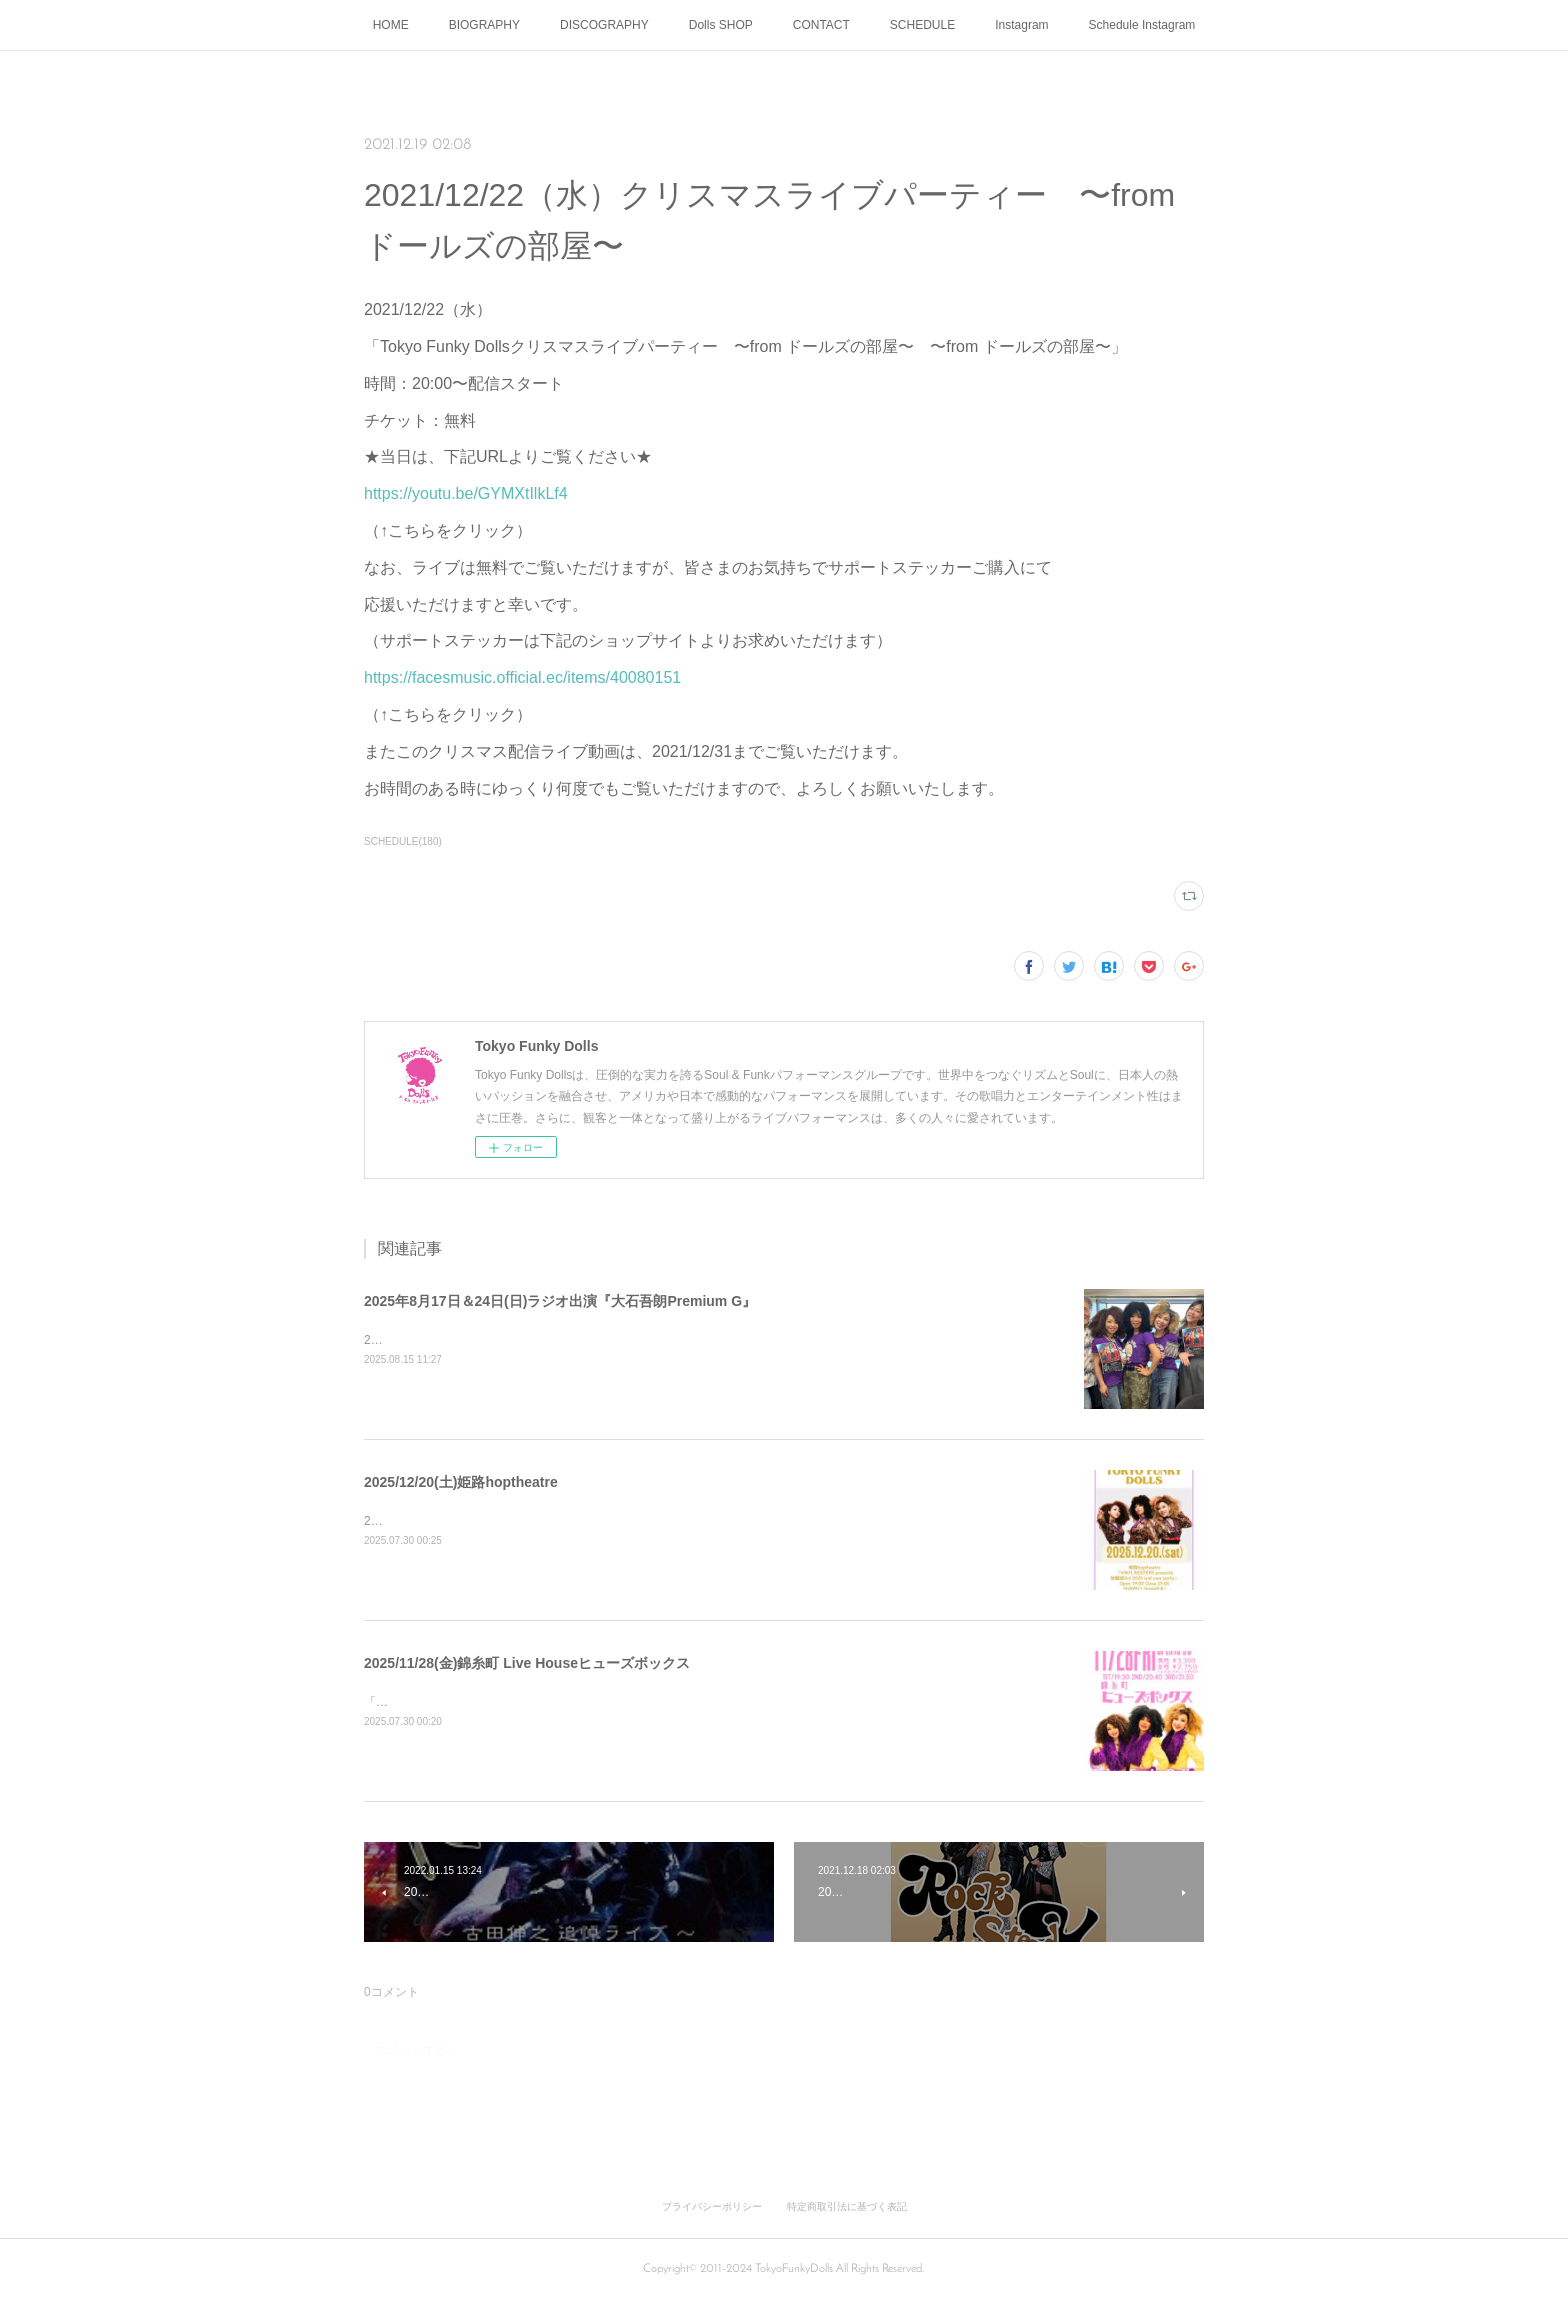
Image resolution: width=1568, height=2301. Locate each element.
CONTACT (821, 25)
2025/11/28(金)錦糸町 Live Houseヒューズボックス (527, 1663)
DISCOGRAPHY (604, 25)
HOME (391, 25)
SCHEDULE (922, 25)
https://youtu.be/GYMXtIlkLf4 (466, 493)
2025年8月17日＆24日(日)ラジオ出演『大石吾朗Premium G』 (560, 1301)
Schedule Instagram (1142, 25)
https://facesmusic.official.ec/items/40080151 (522, 677)
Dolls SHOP (721, 25)
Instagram (1021, 25)
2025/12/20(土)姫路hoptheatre (461, 1482)
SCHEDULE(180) (403, 841)
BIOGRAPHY (484, 25)
